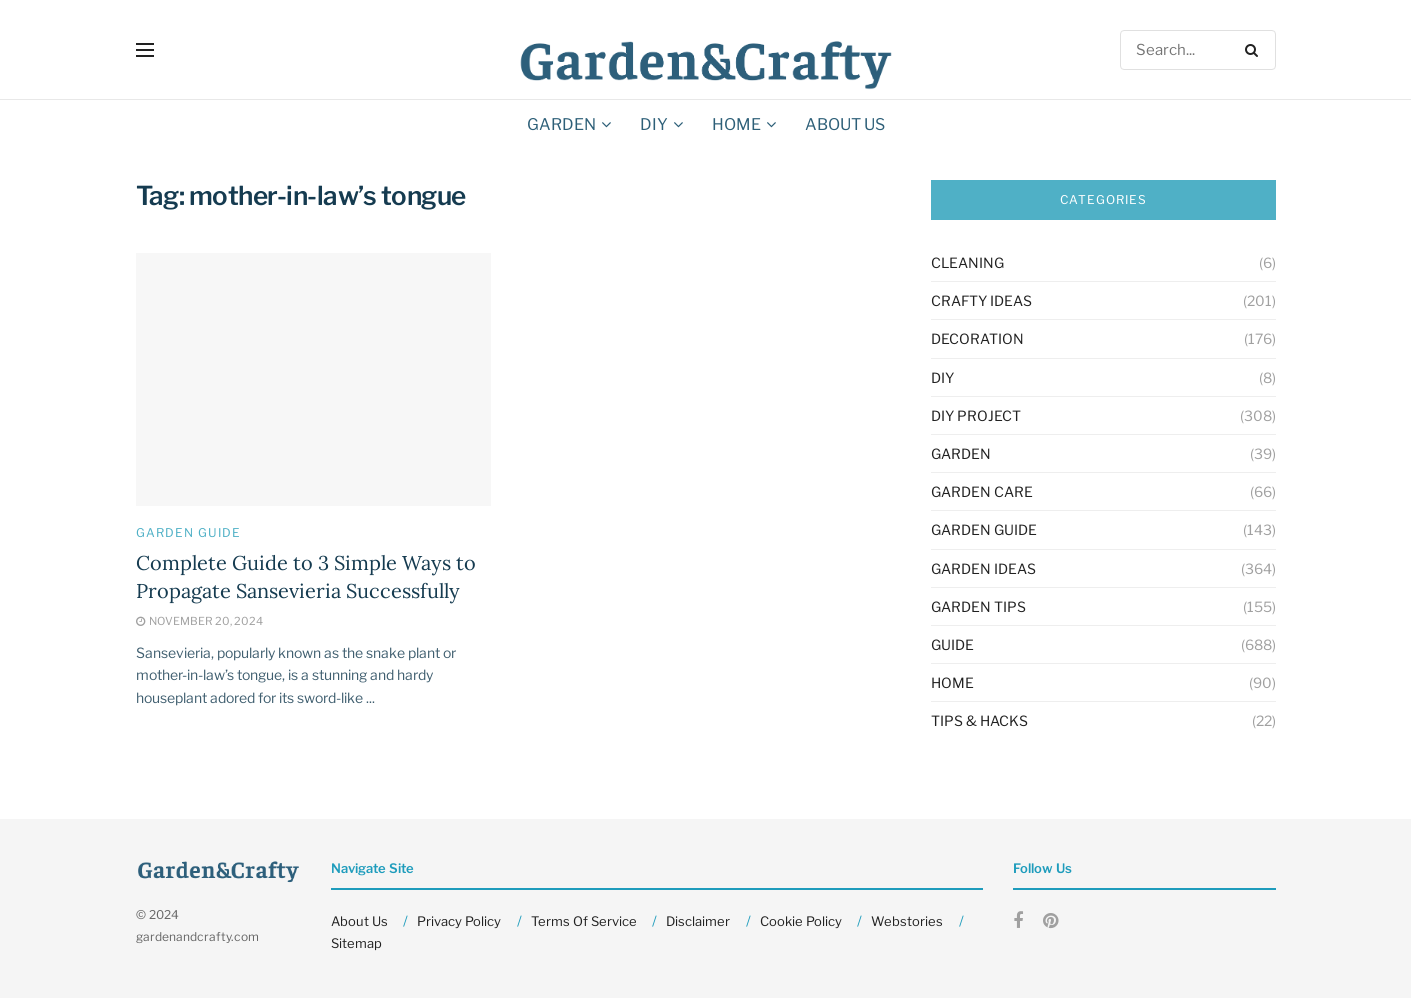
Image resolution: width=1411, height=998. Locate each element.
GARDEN (561, 124)
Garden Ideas (983, 568)
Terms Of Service (584, 921)
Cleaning (967, 262)
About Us (845, 124)
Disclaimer (698, 921)
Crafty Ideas (981, 300)
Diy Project (976, 415)
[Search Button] (1255, 50)
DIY (654, 124)
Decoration (977, 338)
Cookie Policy (801, 921)
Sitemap (356, 943)
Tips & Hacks (979, 720)
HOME (736, 124)
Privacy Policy (459, 921)
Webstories (907, 921)
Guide (952, 644)
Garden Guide (188, 533)
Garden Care (982, 491)
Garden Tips (978, 606)
